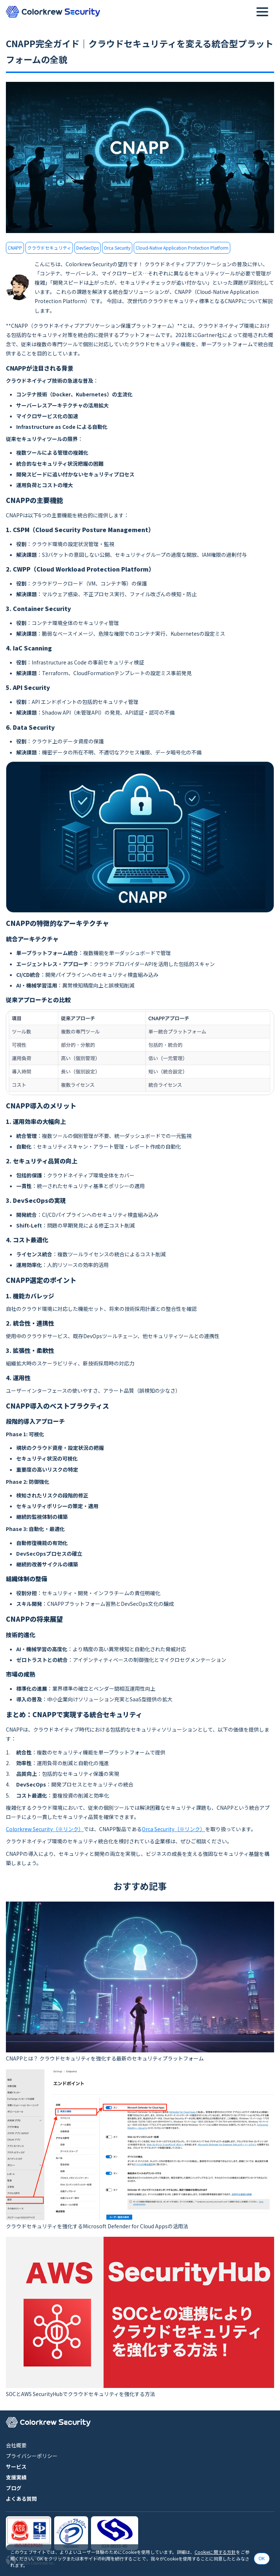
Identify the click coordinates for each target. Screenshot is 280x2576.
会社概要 (16, 2445)
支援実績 (16, 2477)
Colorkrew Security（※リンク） (45, 1829)
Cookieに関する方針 (215, 2552)
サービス (16, 2466)
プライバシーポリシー (31, 2455)
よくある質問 (21, 2498)
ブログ (13, 2488)
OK (262, 2558)
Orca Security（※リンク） (173, 1829)
